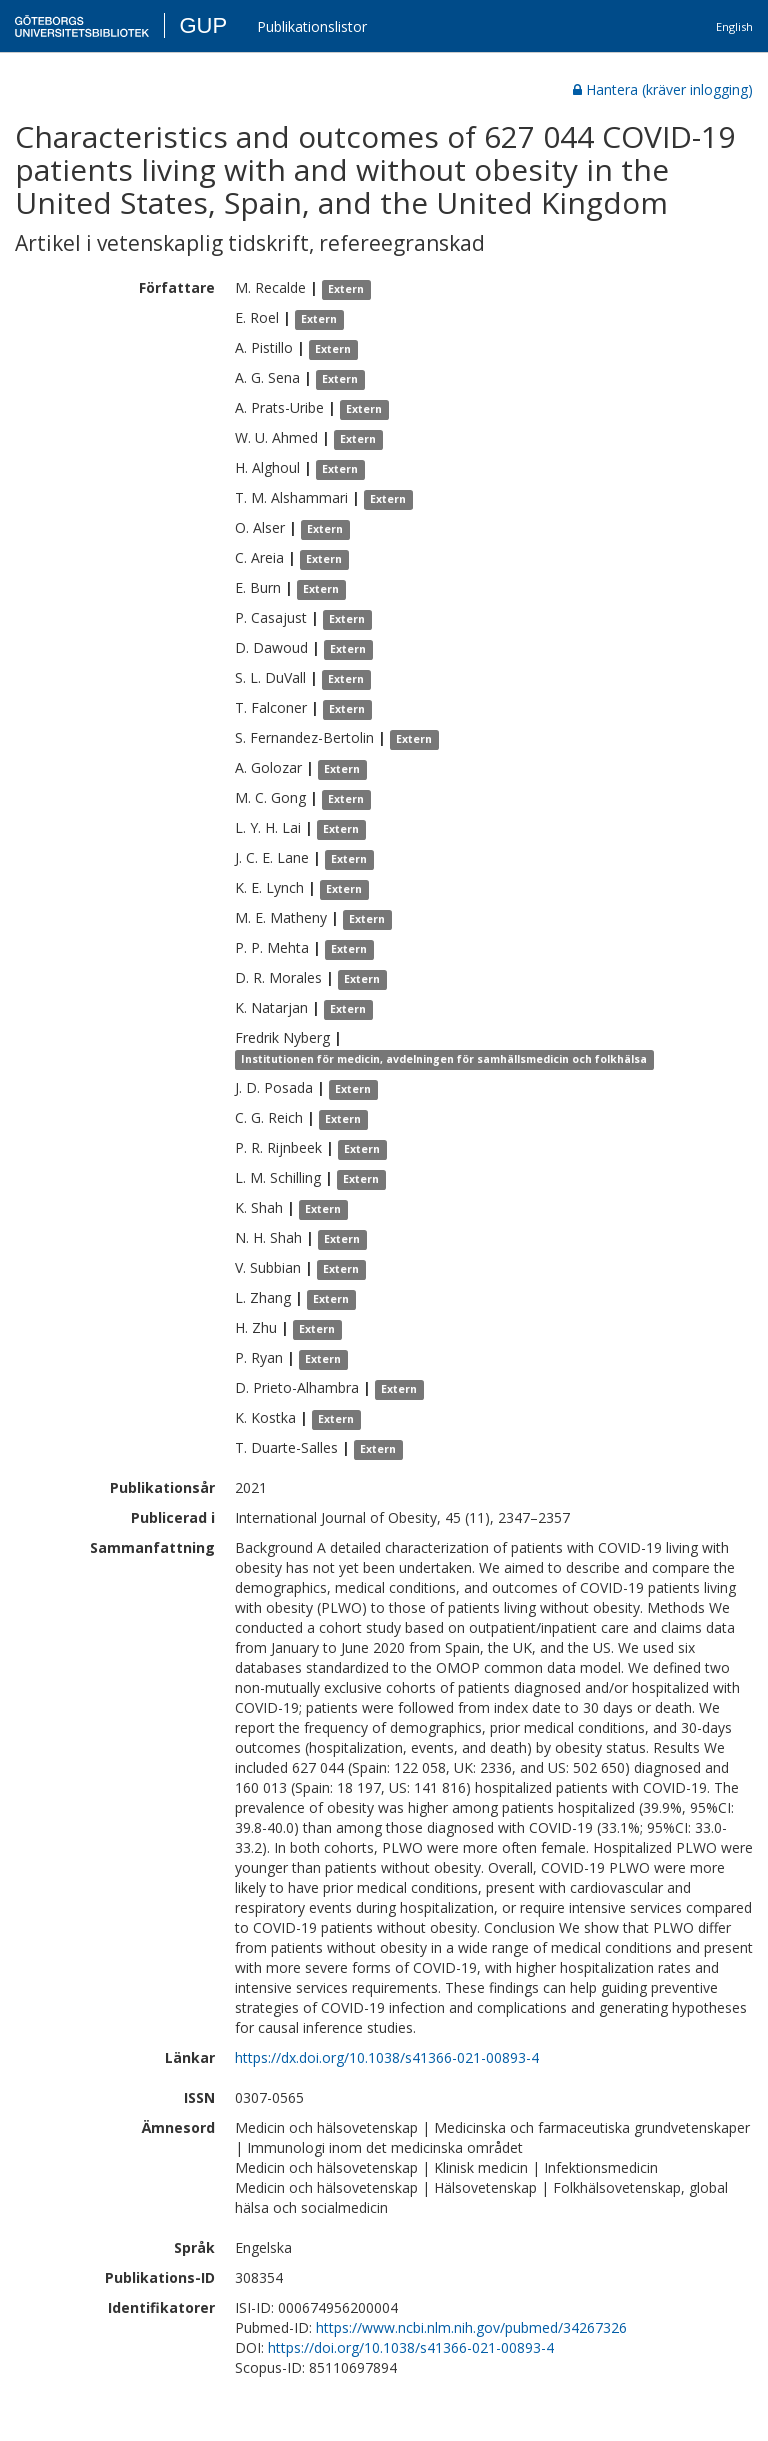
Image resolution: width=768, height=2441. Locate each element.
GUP (203, 25)
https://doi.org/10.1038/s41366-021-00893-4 (411, 2347)
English (734, 26)
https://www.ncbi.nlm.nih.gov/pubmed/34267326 (471, 2327)
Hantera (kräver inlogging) (663, 89)
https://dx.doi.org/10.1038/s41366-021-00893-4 (387, 2057)
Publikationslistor (312, 26)
